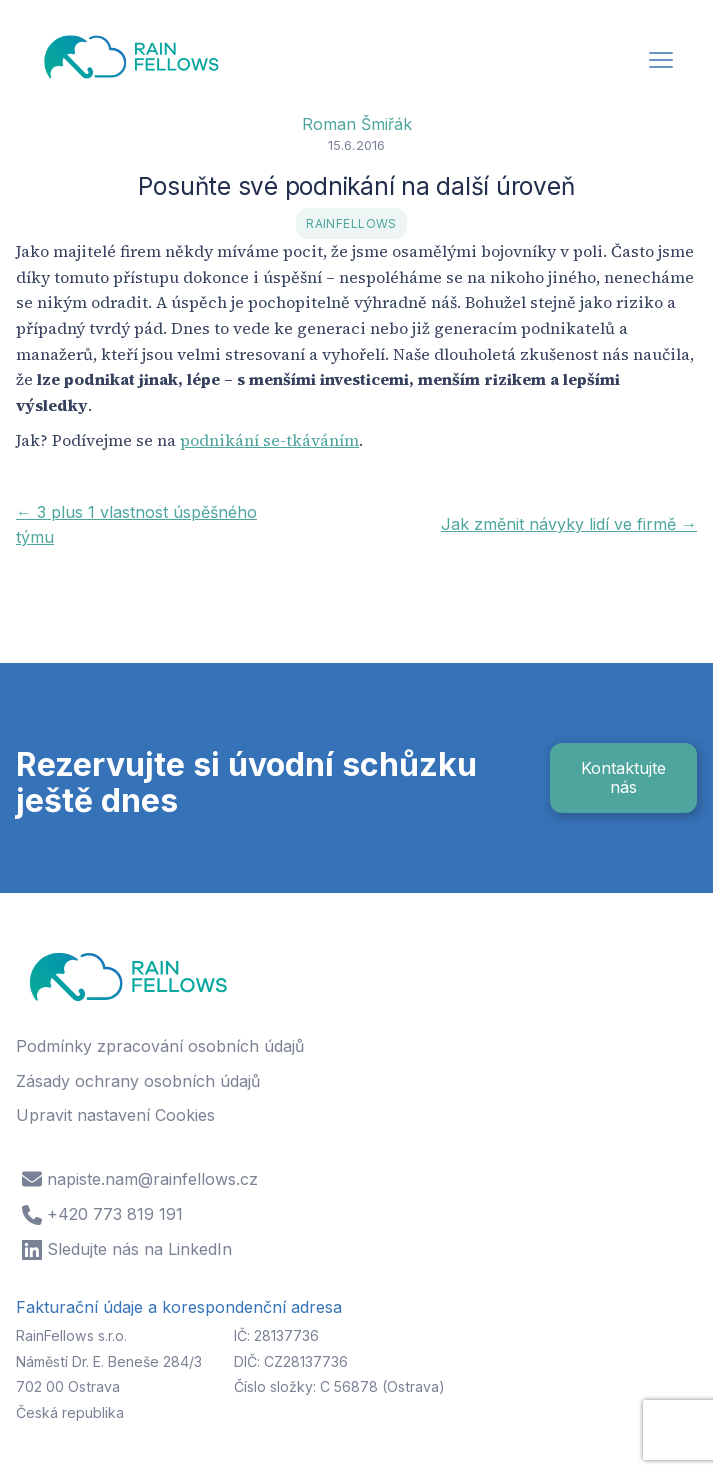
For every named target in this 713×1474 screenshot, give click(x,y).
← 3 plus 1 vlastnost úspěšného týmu (136, 525)
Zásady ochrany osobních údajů (138, 1081)
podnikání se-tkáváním (269, 440)
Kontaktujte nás (623, 777)
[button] (661, 62)
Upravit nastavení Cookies (115, 1115)
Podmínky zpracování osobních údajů (160, 1046)
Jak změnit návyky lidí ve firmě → (569, 524)
